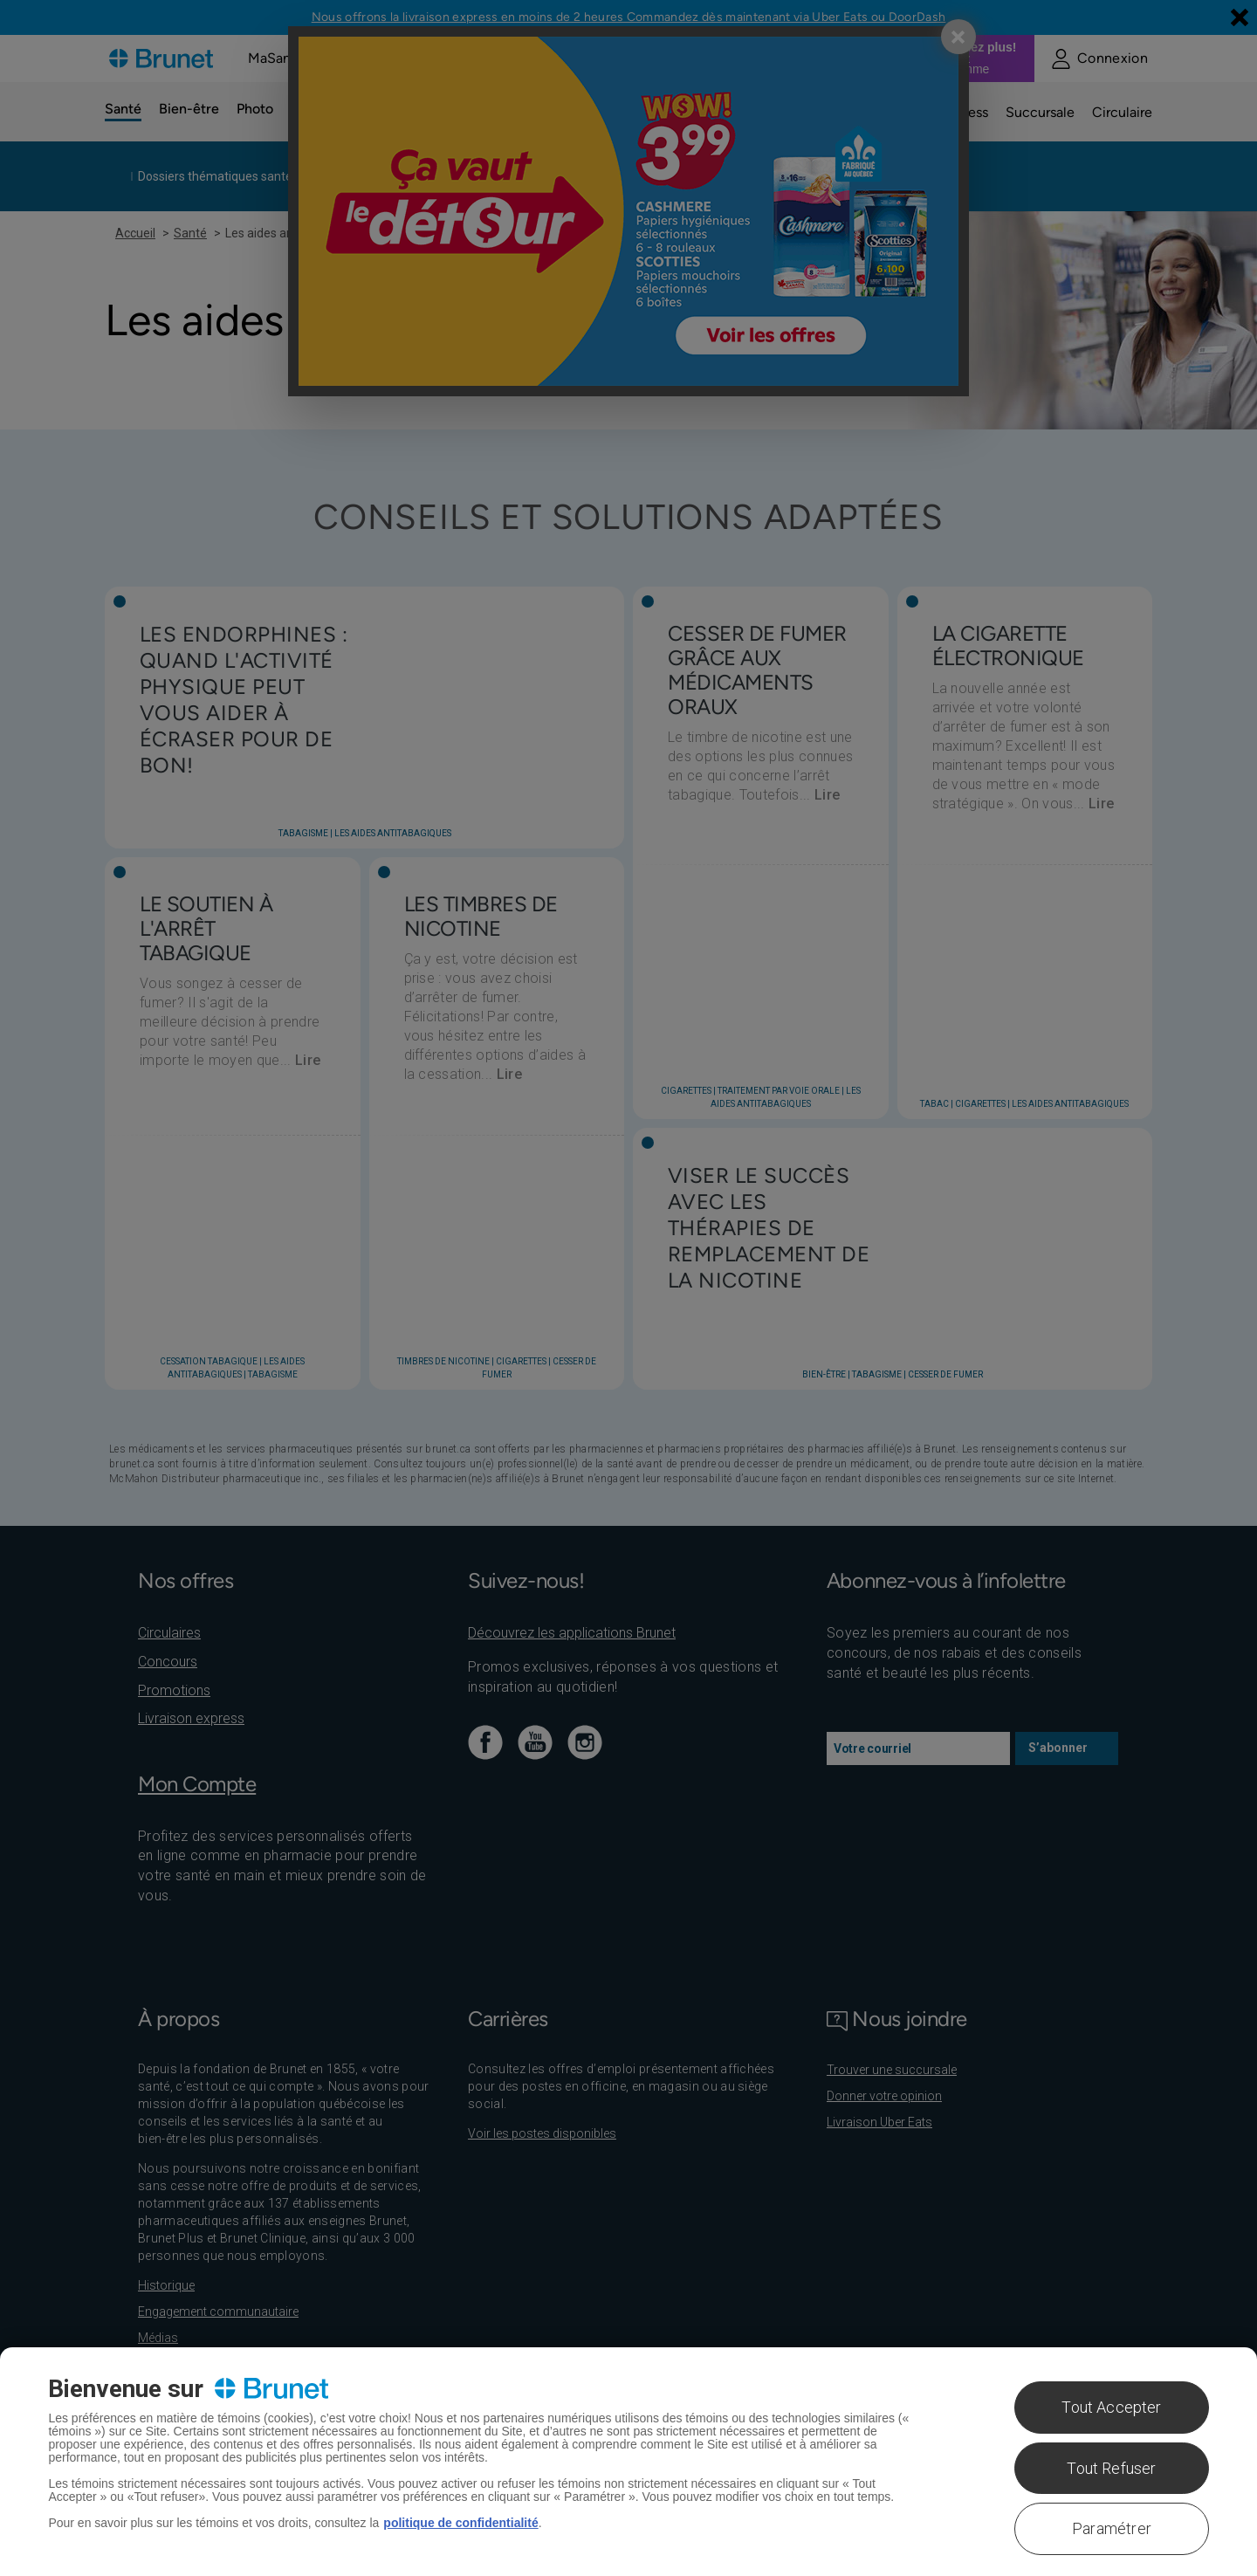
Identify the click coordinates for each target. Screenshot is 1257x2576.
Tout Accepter (1111, 2407)
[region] (628, 2461)
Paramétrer (1111, 2528)
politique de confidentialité (460, 2523)
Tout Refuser (1111, 2468)
